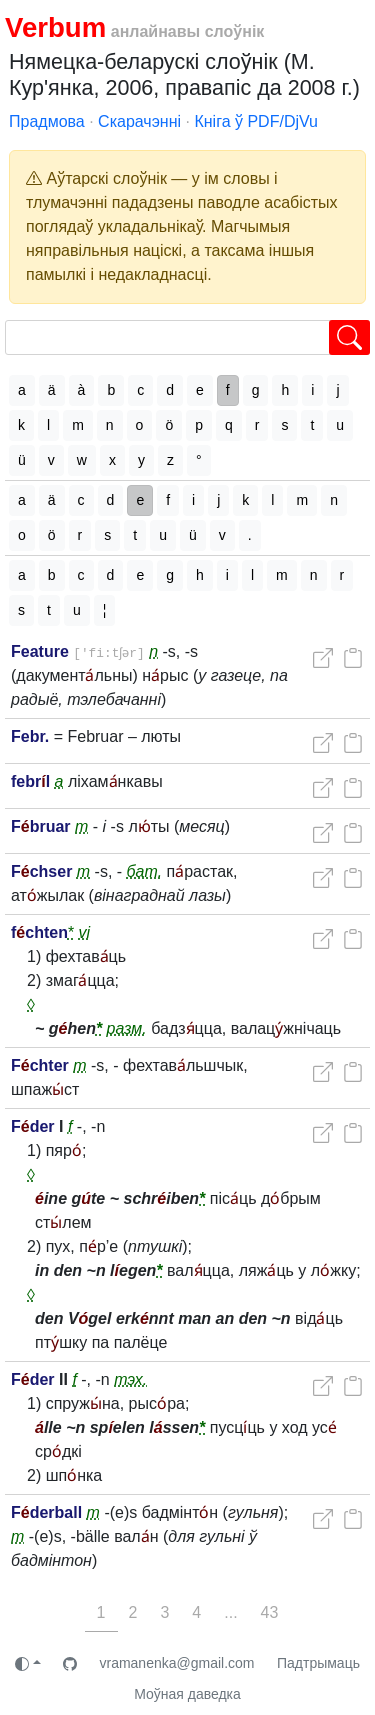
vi (85, 932)
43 (270, 1612)
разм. (127, 1028)
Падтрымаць (318, 1663)
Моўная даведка (187, 1694)
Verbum (55, 27)
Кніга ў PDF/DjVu (256, 121)
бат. (145, 871)
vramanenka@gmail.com (176, 1663)
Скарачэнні (139, 121)
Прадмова (47, 121)
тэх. (130, 1379)
